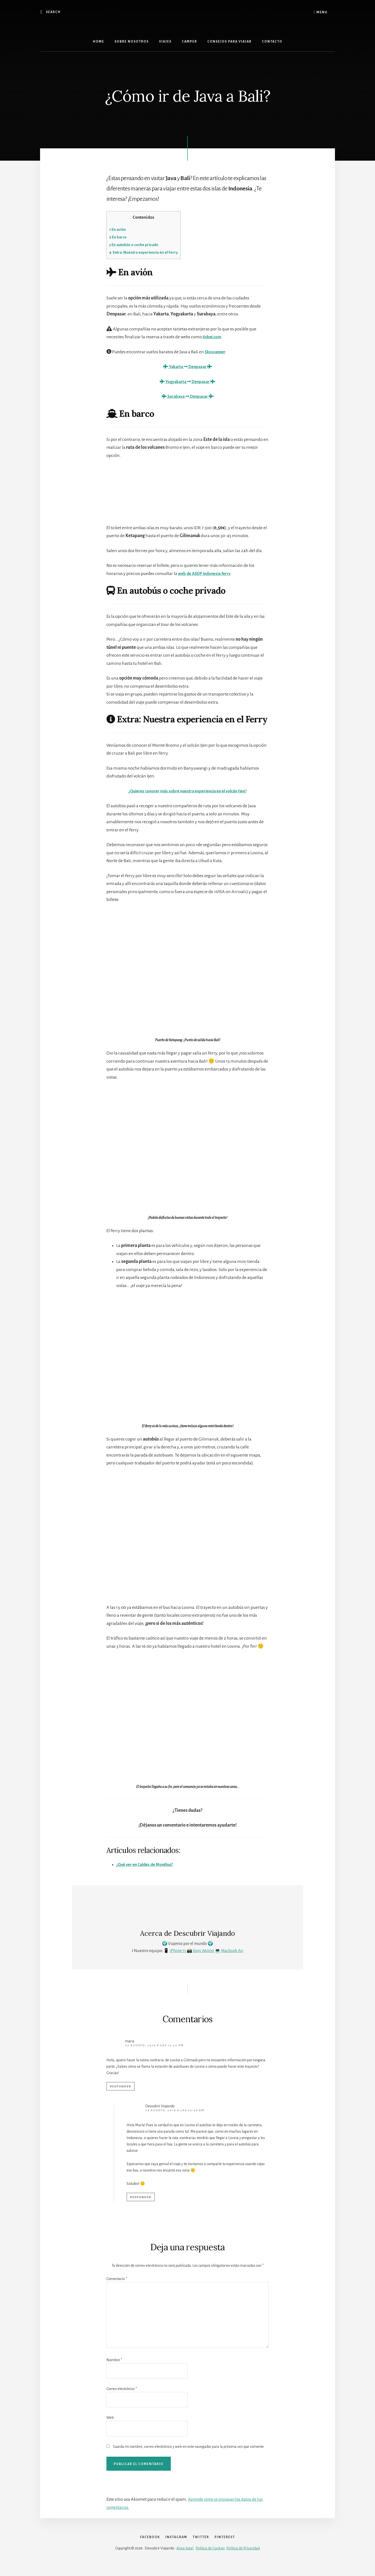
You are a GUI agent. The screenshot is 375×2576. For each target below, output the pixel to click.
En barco (119, 237)
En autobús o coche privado (136, 244)
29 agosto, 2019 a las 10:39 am (174, 2110)
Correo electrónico (121, 2389)
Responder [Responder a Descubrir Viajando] (140, 2197)
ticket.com (213, 336)
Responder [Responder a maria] (120, 2086)
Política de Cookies (210, 2559)
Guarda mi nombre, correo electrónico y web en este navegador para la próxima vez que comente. (188, 2447)
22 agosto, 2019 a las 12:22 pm (154, 2045)
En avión (118, 229)
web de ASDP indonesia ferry (206, 573)
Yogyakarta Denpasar (187, 381)
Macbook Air (232, 1951)
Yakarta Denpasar (187, 366)
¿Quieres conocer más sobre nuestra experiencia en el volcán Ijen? (188, 791)
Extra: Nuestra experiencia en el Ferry (147, 252)
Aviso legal (184, 2559)
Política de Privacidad (243, 2559)
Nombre (114, 2360)
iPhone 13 (178, 1951)
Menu (321, 12)
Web (110, 2418)
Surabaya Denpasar (187, 396)
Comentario (116, 2279)
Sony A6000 (203, 1951)
